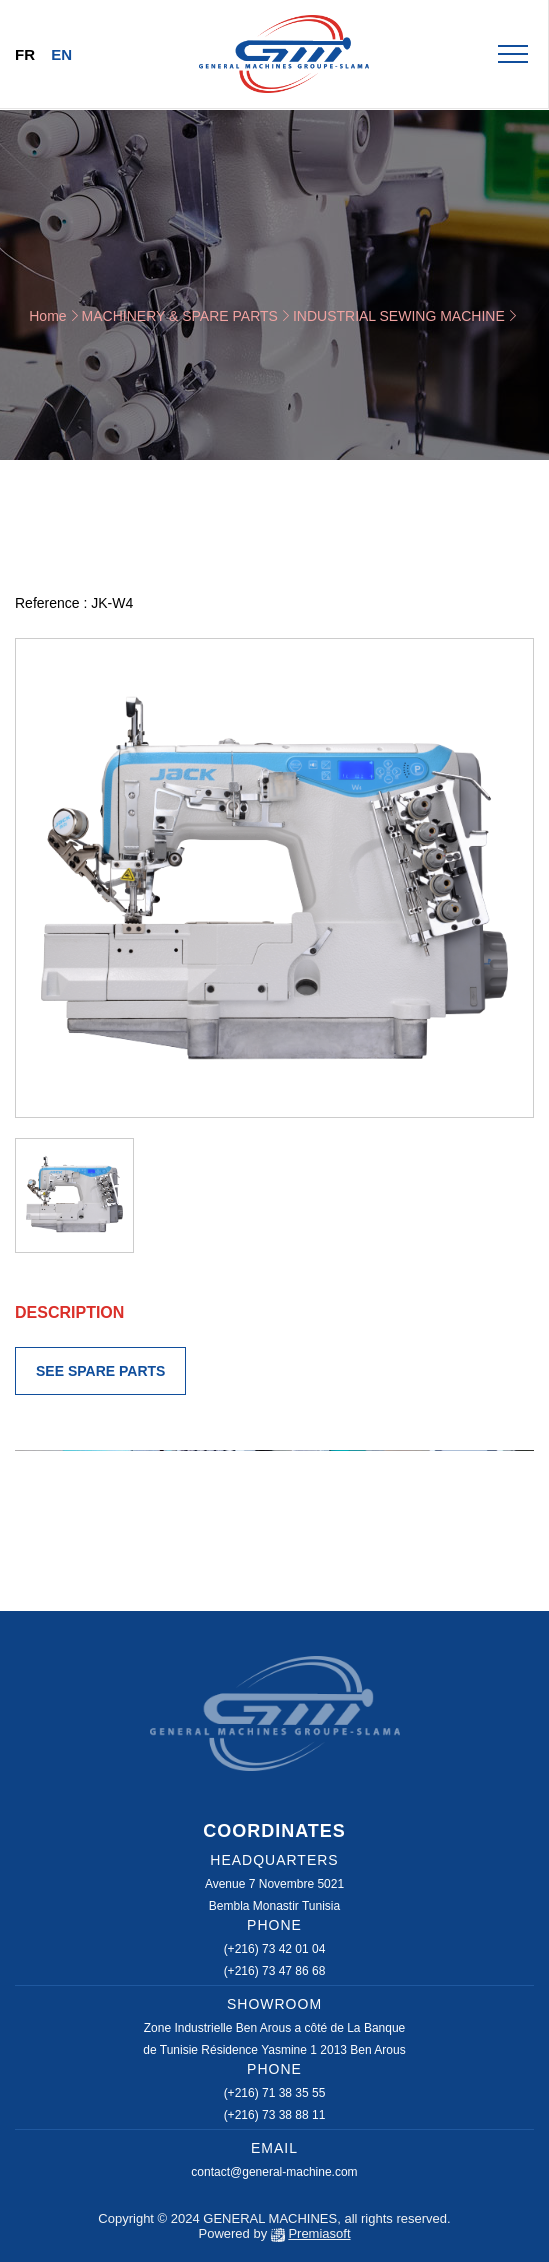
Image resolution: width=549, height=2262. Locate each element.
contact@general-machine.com (274, 2172)
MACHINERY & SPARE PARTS (180, 316)
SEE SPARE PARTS (100, 1371)
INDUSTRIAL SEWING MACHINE (399, 316)
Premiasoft (319, 2233)
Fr (25, 54)
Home (47, 316)
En (61, 54)
